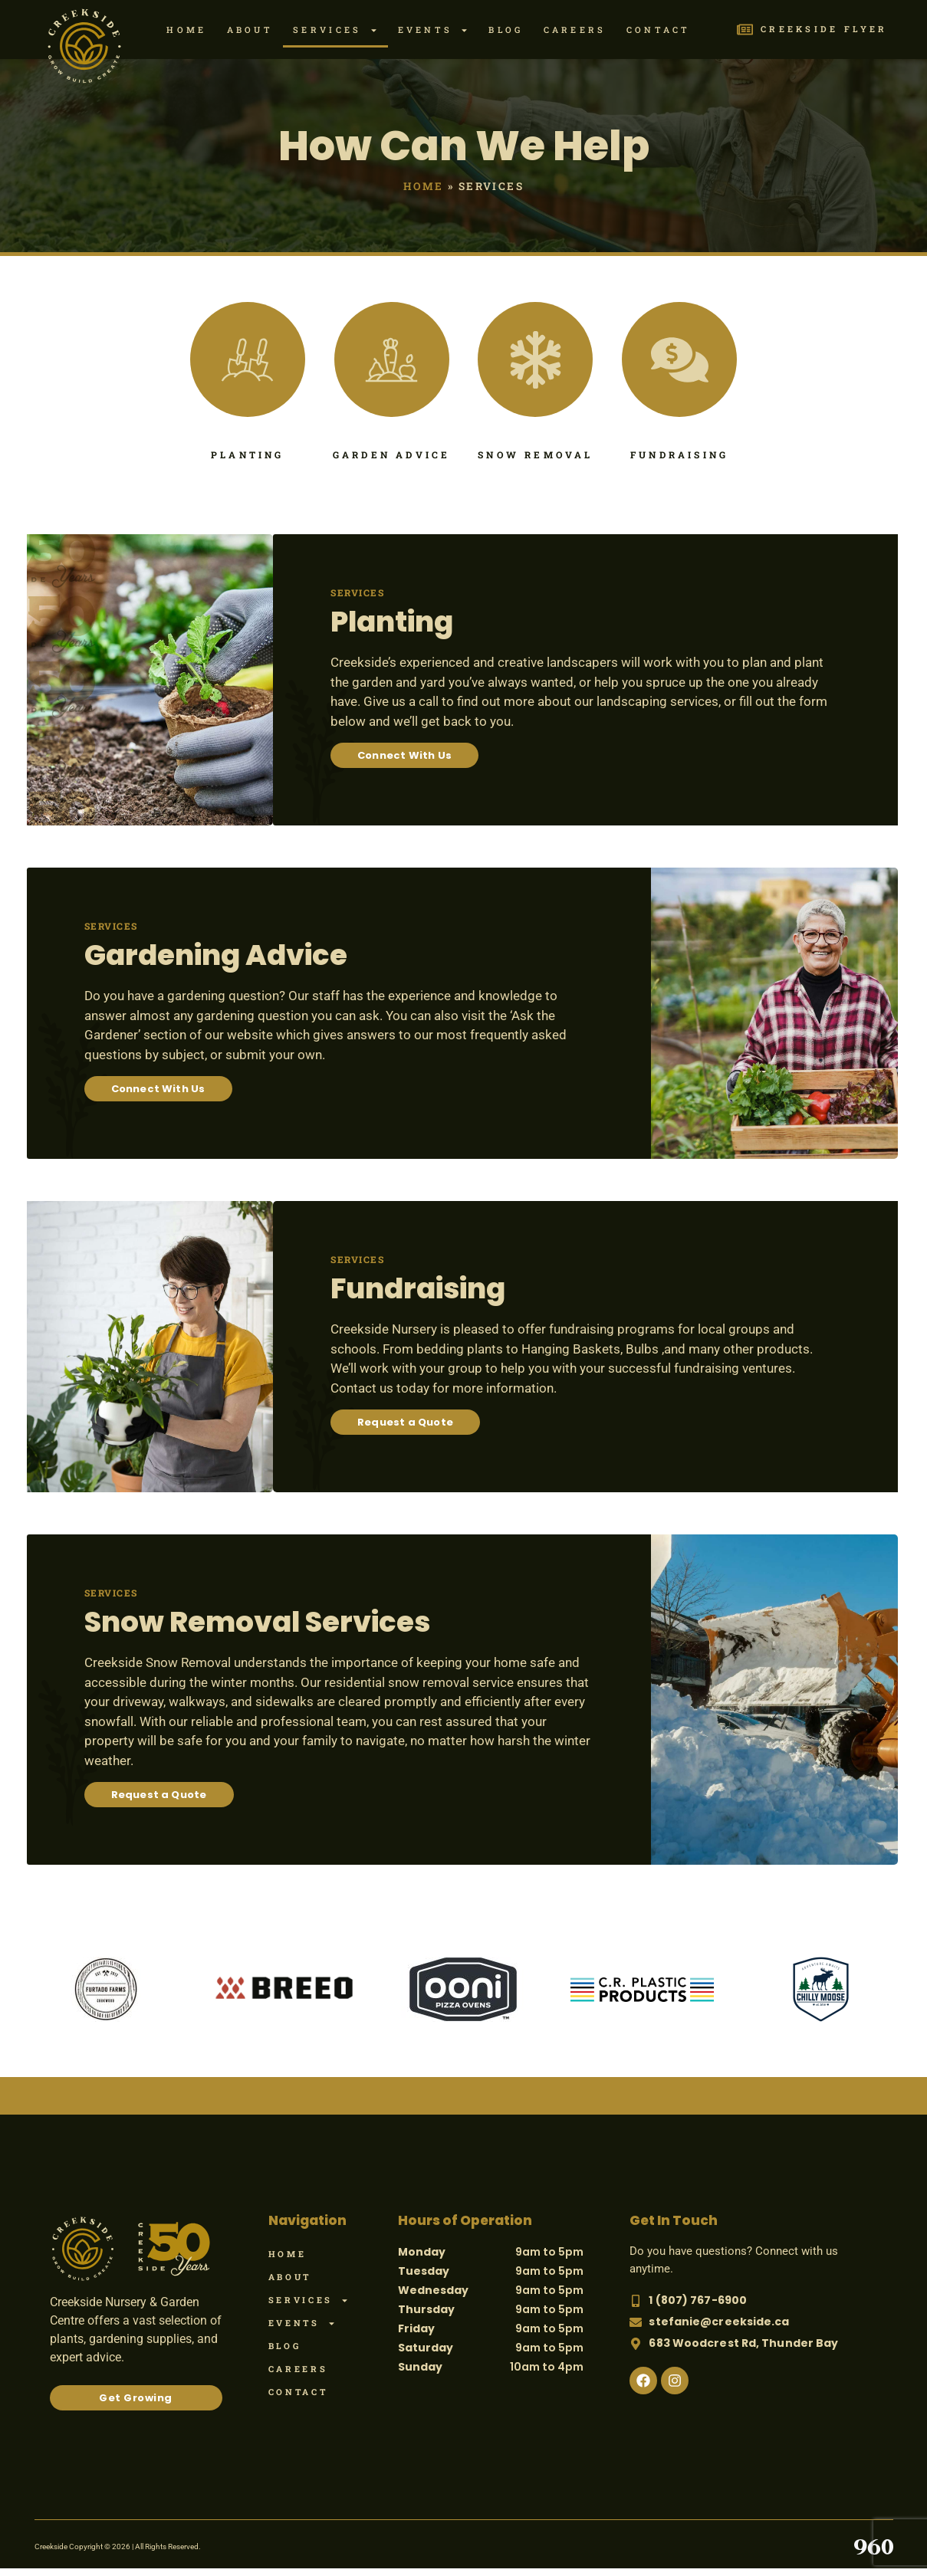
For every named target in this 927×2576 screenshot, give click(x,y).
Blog (505, 29)
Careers (575, 29)
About (250, 29)
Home (186, 29)
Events (433, 30)
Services (335, 30)
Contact (658, 29)
